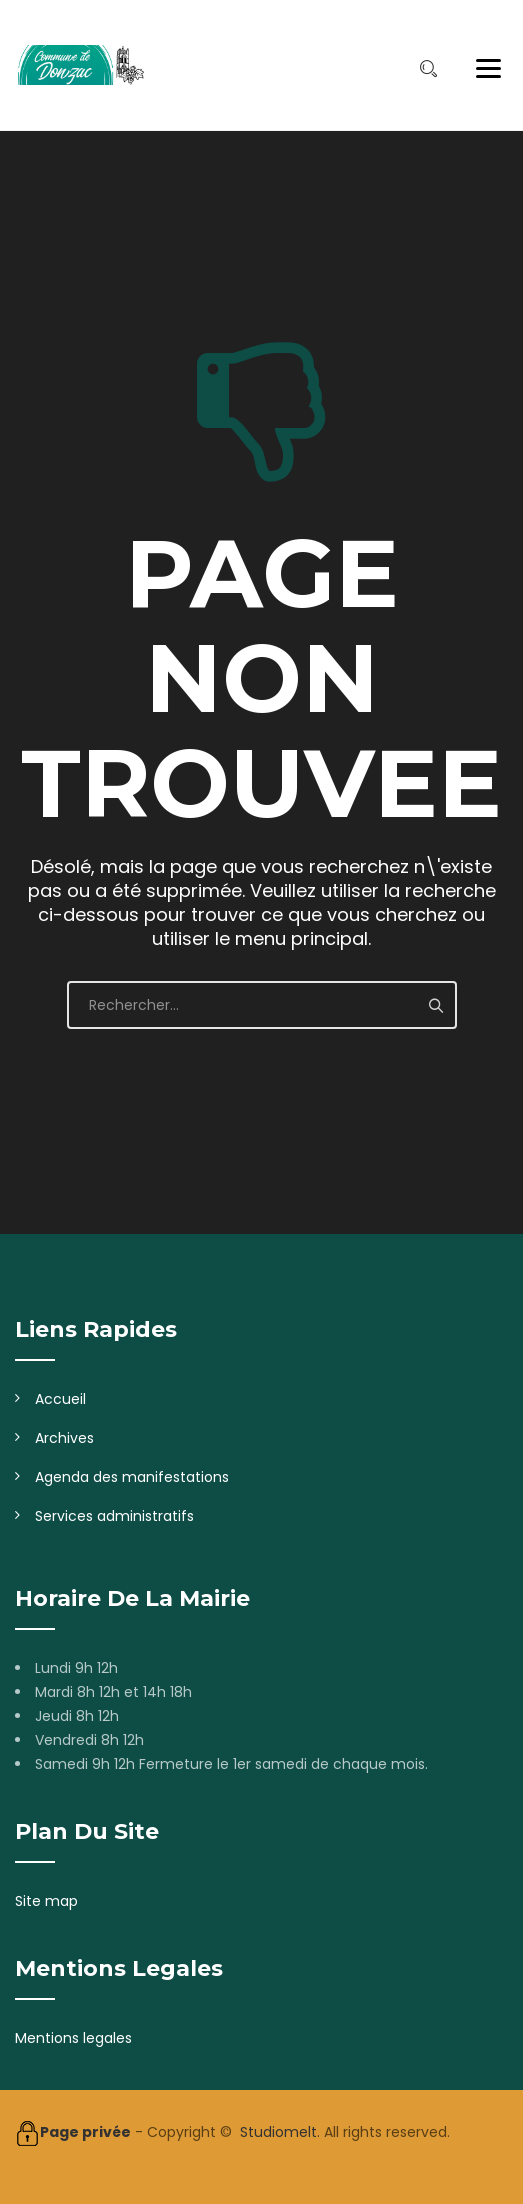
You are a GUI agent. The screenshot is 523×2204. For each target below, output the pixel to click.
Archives (64, 1438)
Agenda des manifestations (132, 1477)
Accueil (60, 1399)
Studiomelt (278, 2132)
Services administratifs (114, 1516)
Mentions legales (73, 2038)
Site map (46, 1901)
